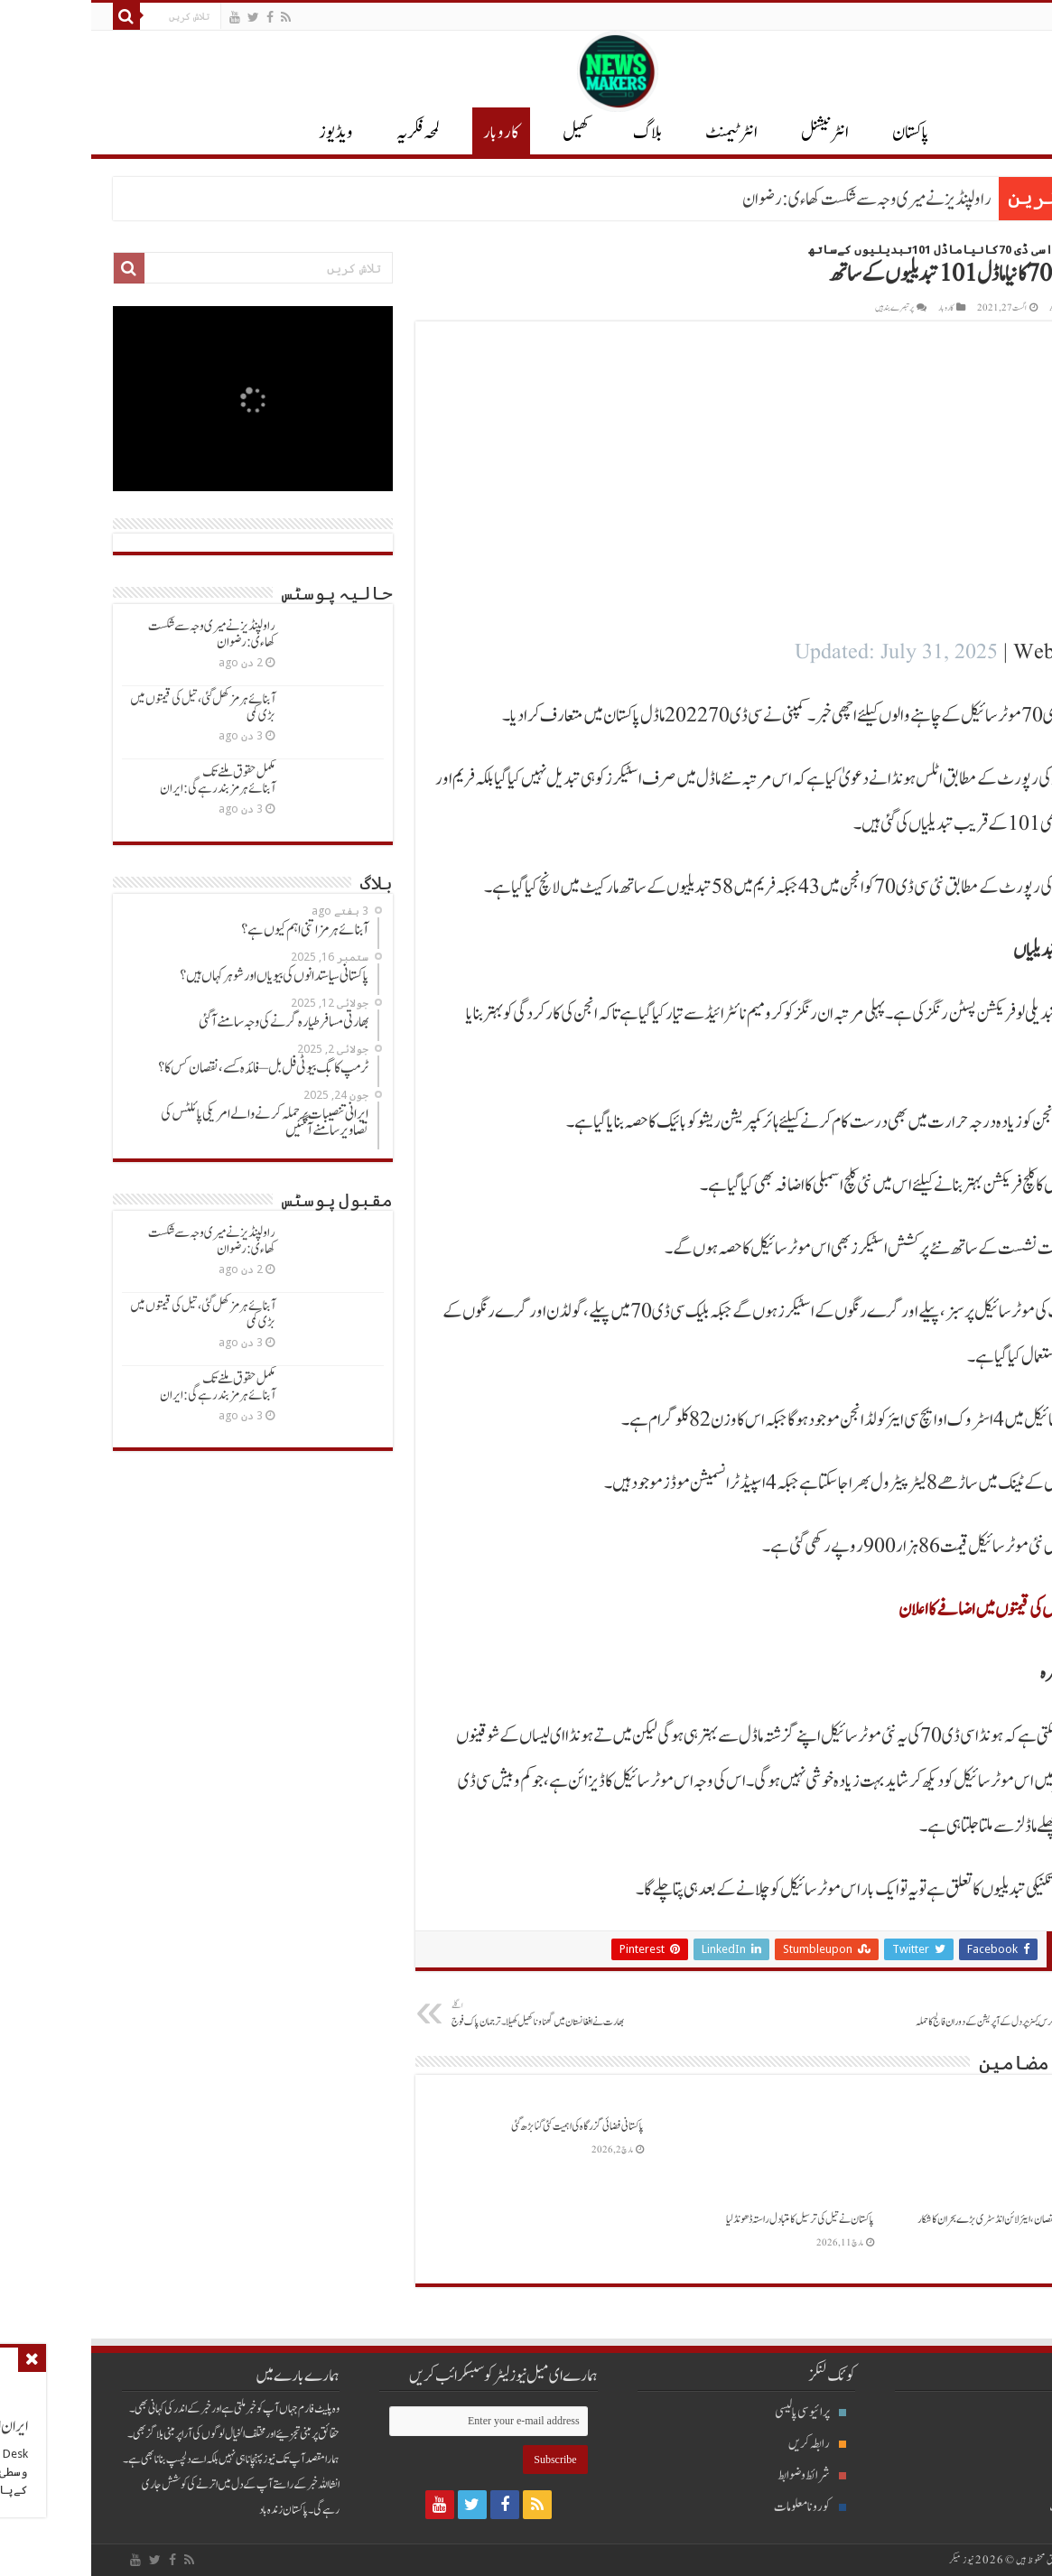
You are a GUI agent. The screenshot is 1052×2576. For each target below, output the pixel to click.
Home (1016, 249)
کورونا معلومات (719, 2507)
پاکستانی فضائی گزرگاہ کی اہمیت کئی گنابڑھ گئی (486, 2126)
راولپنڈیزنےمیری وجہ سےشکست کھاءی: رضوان (775, 199)
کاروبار (410, 132)
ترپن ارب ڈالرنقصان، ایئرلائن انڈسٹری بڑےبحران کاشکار (919, 2219)
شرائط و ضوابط (720, 2475)
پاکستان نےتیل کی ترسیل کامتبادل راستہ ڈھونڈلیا (709, 2219)
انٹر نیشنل (734, 132)
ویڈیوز (245, 132)
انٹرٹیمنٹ (640, 132)
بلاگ (556, 132)
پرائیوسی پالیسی (719, 2412)
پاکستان (819, 132)
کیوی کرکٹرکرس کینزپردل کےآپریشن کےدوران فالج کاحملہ (902, 2014)
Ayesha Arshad (989, 308)
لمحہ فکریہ (327, 132)
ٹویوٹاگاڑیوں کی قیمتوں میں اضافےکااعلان (910, 1610)
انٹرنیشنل (987, 2443)
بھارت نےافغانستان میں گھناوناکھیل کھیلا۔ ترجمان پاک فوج (452, 2014)
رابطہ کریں (726, 2443)
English (1004, 16)
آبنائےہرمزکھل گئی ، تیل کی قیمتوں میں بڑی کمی (111, 707)
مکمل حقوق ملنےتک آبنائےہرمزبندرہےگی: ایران (126, 780)
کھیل (484, 132)
